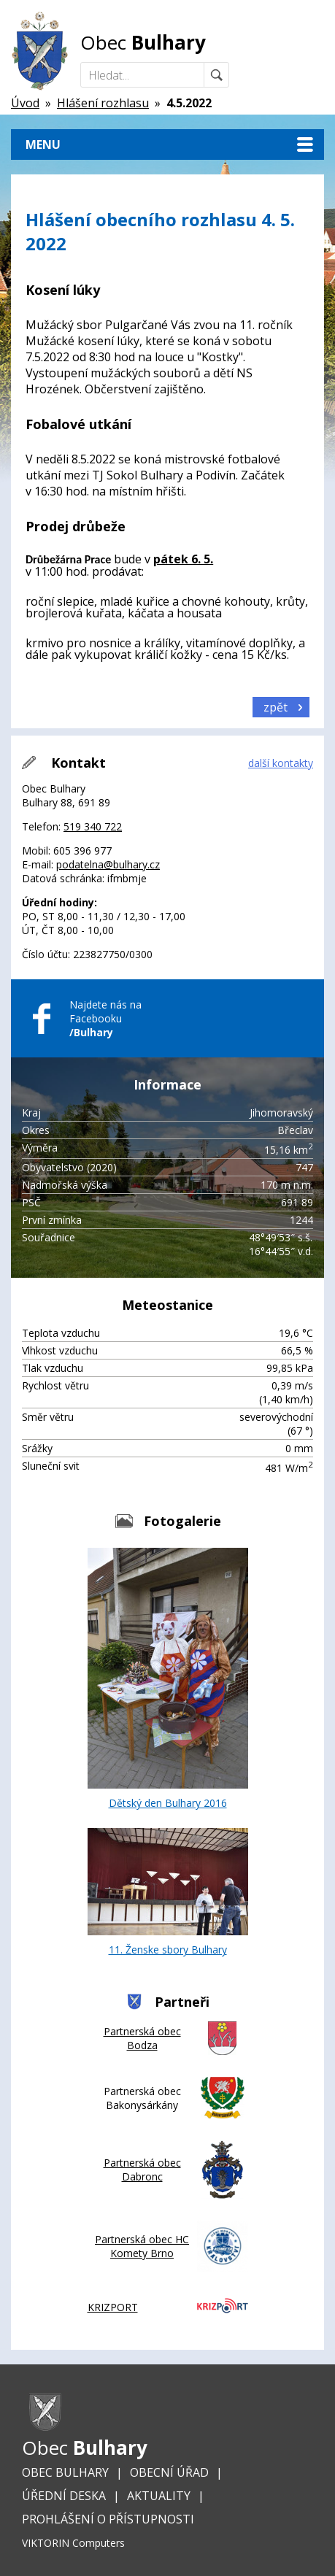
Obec (143, 42)
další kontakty (280, 763)
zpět (275, 707)
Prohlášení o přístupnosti (108, 2519)
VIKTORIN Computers (73, 2543)
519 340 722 (92, 826)
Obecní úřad (169, 2472)
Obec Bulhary (65, 2472)
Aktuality (158, 2496)
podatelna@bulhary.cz (108, 864)
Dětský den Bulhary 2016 (168, 1679)
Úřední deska (64, 2496)
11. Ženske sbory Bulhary (168, 1892)
